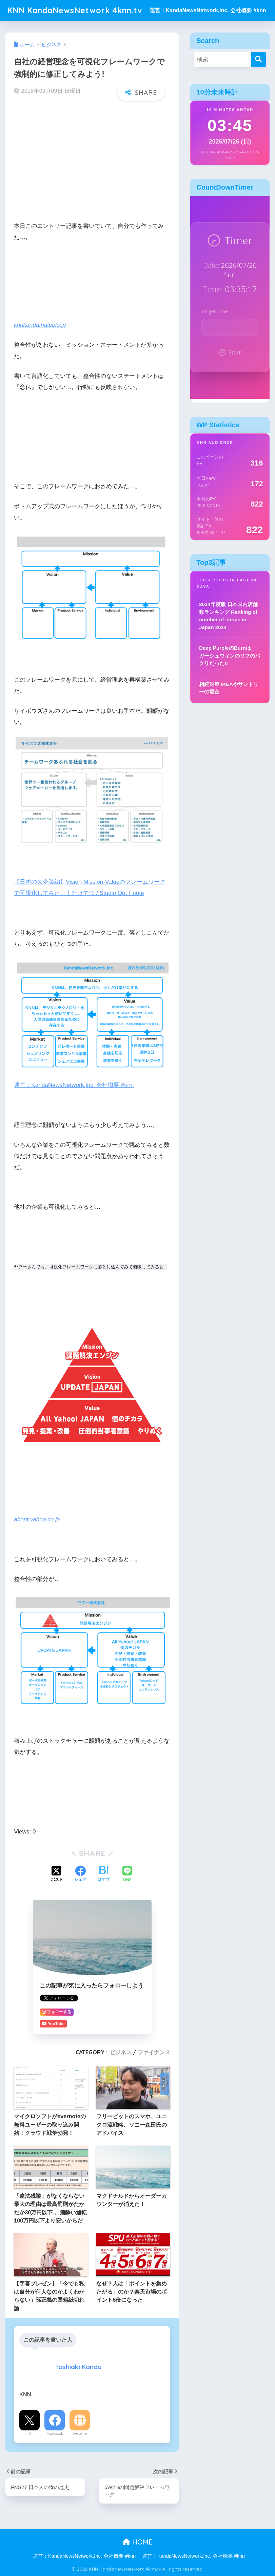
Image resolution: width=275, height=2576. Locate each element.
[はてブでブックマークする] (104, 1874)
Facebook (54, 2433)
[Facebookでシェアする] (80, 1874)
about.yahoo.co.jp (37, 1519)
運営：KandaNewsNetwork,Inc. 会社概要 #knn (208, 10)
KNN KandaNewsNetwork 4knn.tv (74, 10)
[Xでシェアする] (57, 1874)
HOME (137, 2542)
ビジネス (121, 2052)
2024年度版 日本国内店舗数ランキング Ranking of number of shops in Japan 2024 (228, 615)
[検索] (258, 59)
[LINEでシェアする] (127, 1874)
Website (80, 2433)
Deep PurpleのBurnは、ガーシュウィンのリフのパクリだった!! (229, 655)
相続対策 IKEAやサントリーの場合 (228, 688)
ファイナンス (154, 2052)
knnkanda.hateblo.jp (40, 325)
